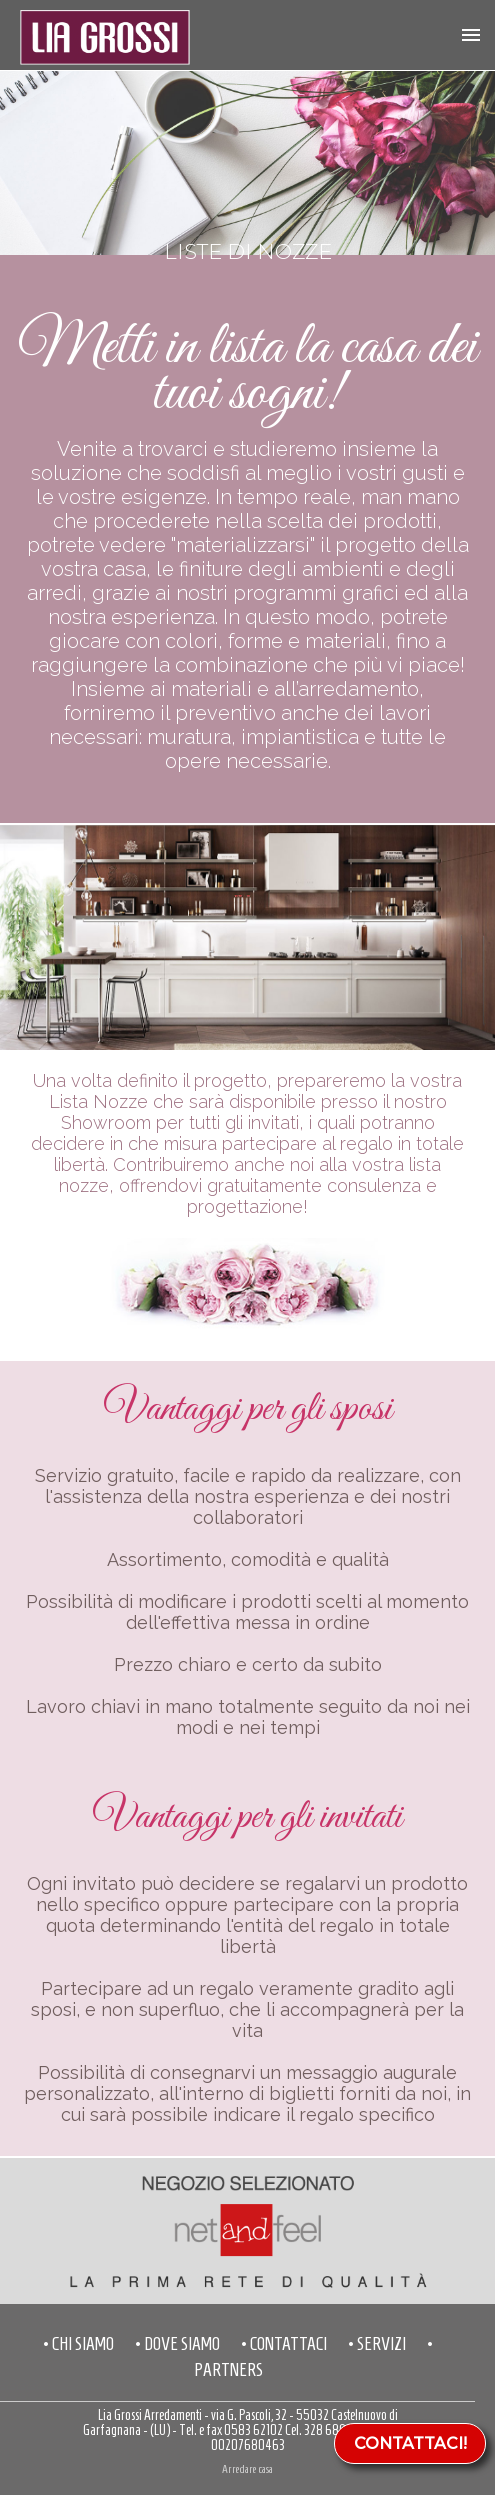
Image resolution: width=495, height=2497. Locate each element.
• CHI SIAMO (78, 2344)
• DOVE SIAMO (177, 2344)
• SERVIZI (377, 2344)
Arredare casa (247, 2468)
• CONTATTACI (284, 2344)
